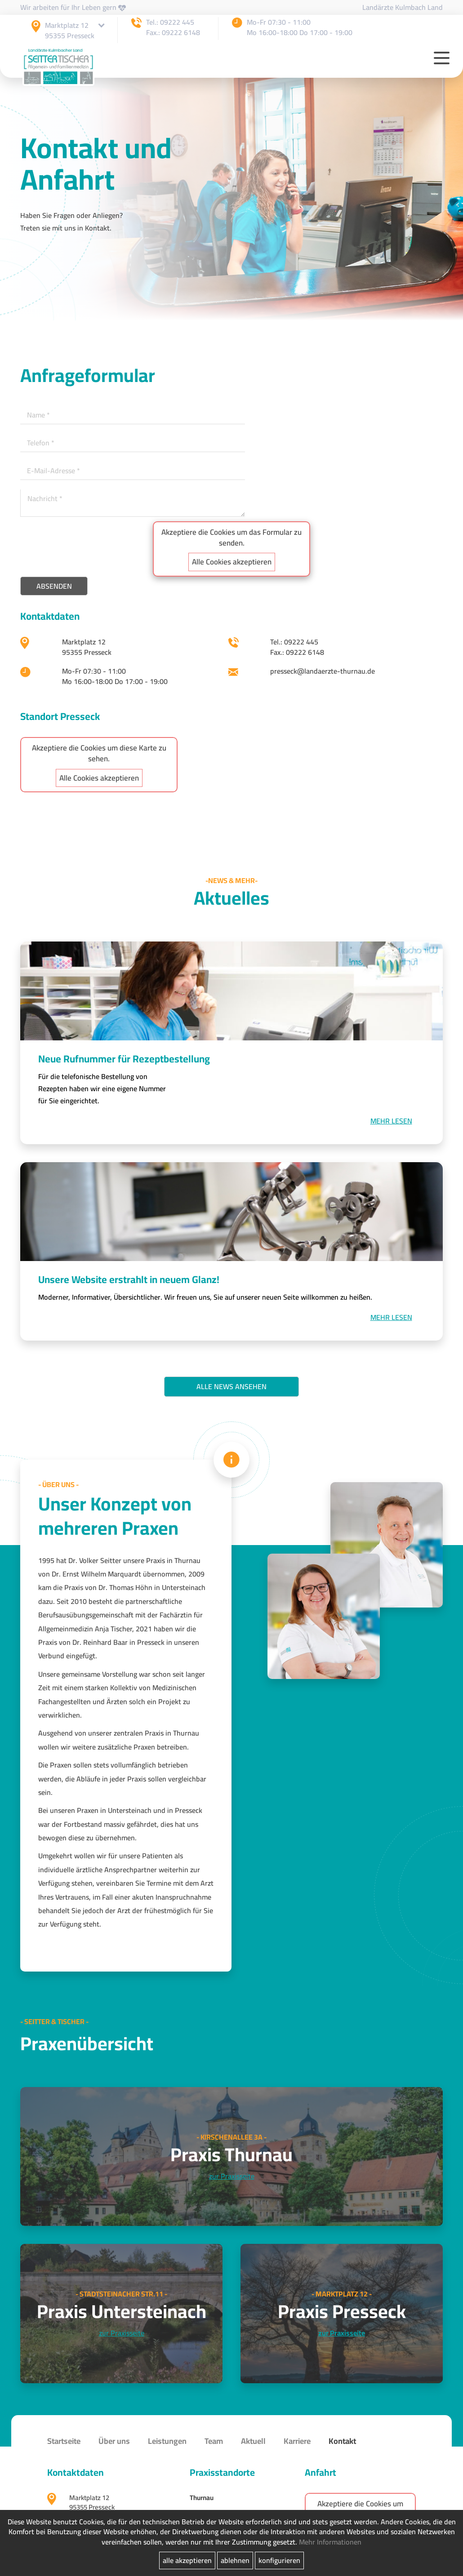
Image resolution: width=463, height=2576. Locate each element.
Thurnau (202, 2497)
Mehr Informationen (330, 2542)
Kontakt (342, 2441)
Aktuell (253, 2441)
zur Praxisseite (231, 2176)
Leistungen (167, 2441)
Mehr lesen (391, 1121)
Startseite (63, 2441)
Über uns (114, 2441)
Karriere (297, 2441)
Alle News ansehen (231, 1386)
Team (214, 2441)
